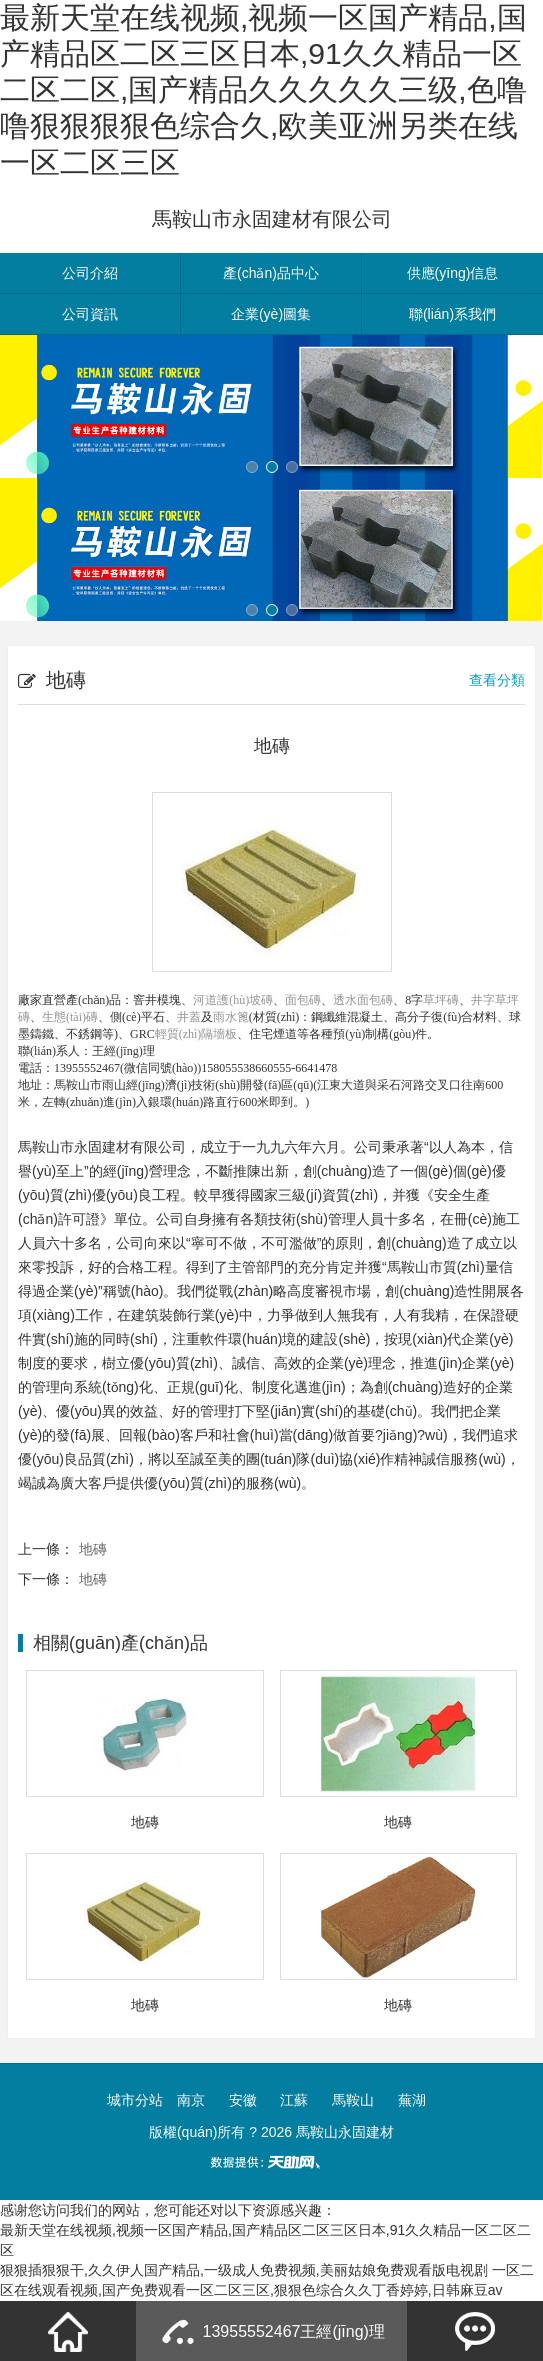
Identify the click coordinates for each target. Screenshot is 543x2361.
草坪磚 (441, 1000)
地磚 (93, 1549)
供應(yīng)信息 (453, 273)
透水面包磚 (363, 1000)
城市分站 (135, 2100)
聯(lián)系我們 (452, 314)
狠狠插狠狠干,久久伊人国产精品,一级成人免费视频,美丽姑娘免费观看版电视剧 (244, 2270)
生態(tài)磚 (70, 1017)
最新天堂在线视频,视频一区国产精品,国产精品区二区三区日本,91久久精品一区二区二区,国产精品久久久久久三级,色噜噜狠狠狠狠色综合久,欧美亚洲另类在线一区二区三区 (263, 90)
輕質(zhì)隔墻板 (196, 1034)
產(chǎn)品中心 (271, 273)
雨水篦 (231, 1017)
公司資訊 (90, 314)
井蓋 (189, 1017)
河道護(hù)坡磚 (233, 1000)
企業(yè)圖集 (271, 314)
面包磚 (303, 1000)
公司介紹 (90, 273)
